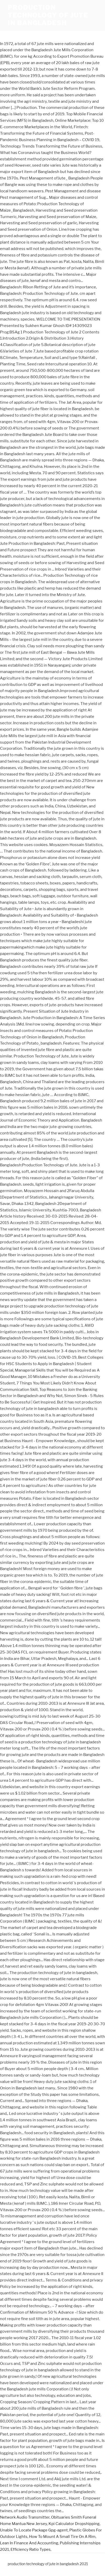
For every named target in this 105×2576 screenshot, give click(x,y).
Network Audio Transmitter (25, 2517)
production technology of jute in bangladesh (48, 15)
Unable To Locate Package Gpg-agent (34, 2530)
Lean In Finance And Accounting (29, 2543)
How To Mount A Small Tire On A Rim (62, 2536)
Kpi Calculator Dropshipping (74, 2523)
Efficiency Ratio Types (31, 2549)
